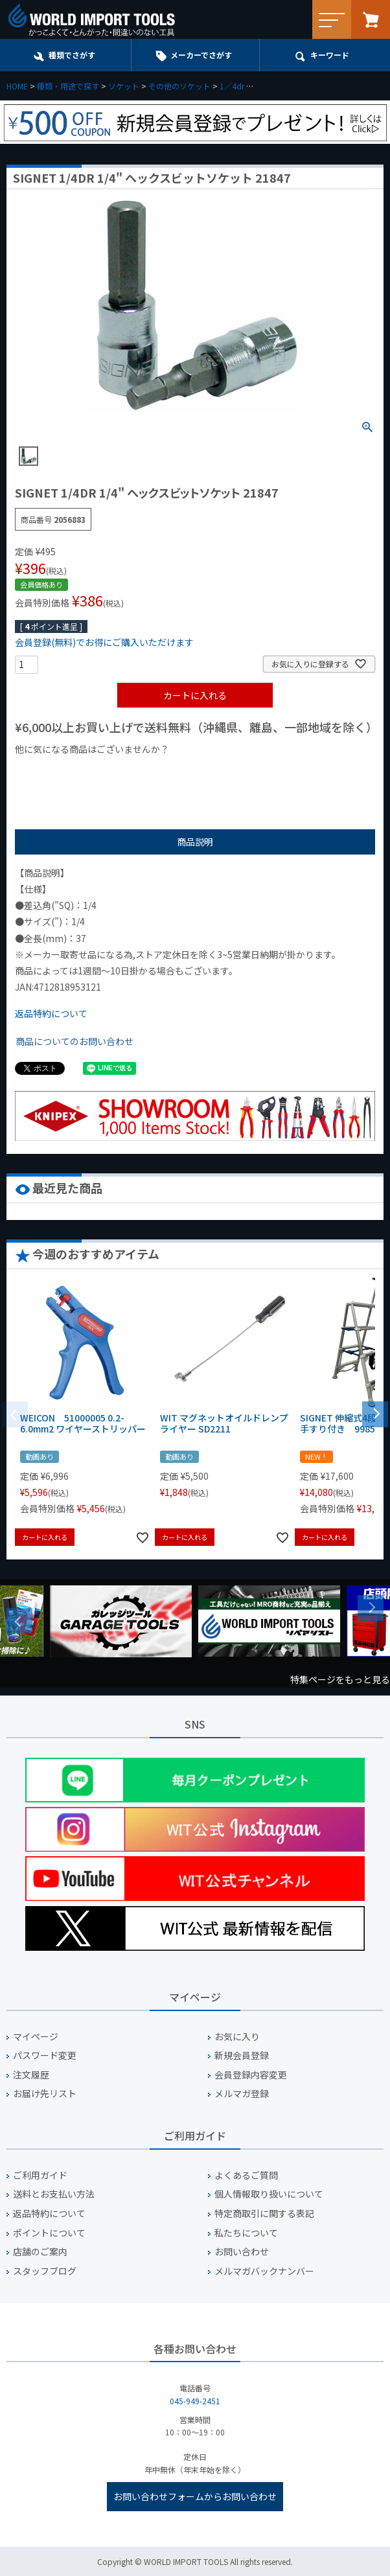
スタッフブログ (44, 2271)
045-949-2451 (195, 2400)
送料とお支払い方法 (54, 2194)
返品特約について (51, 1013)
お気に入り (237, 2036)
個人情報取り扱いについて (268, 2194)
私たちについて (246, 2233)
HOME (17, 85)
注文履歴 (31, 2075)
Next (371, 1608)
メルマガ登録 (241, 2093)
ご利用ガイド (40, 2175)
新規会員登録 (241, 2055)
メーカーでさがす (201, 54)
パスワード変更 (44, 2055)
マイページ (35, 2036)
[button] (375, 1413)
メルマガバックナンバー (264, 2271)
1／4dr (232, 85)
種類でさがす (72, 54)
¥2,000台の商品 (224, 771)
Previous (19, 1621)
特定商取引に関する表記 (264, 2213)
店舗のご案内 (40, 2252)
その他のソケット (179, 85)
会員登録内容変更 (250, 2075)
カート (370, 19)
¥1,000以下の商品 (57, 771)
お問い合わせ (241, 2252)
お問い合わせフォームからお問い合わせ (195, 2496)
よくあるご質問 (246, 2175)
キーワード (329, 54)
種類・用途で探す (68, 85)
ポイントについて (49, 2233)
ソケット (123, 85)
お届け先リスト (44, 2093)
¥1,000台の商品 (143, 771)
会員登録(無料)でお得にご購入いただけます (104, 642)
